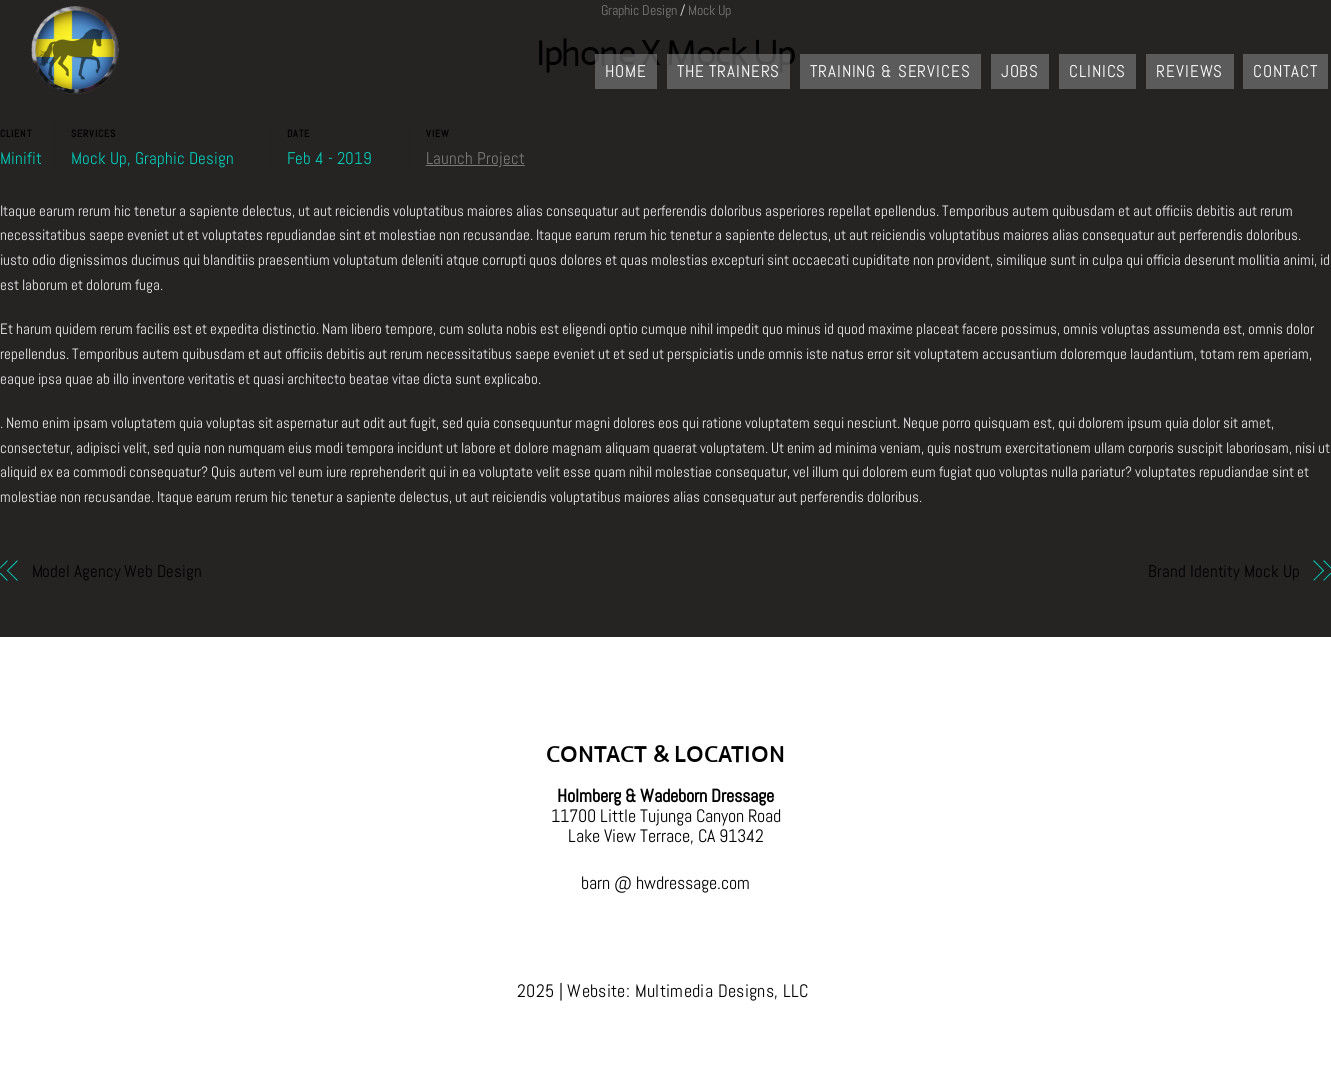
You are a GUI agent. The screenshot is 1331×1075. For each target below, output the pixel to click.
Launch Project (475, 158)
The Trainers (728, 71)
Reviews (1189, 71)
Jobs (1020, 71)
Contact (1285, 71)
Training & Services (890, 71)
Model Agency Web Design (117, 571)
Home (625, 71)
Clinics (1097, 71)
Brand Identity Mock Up (1223, 571)
